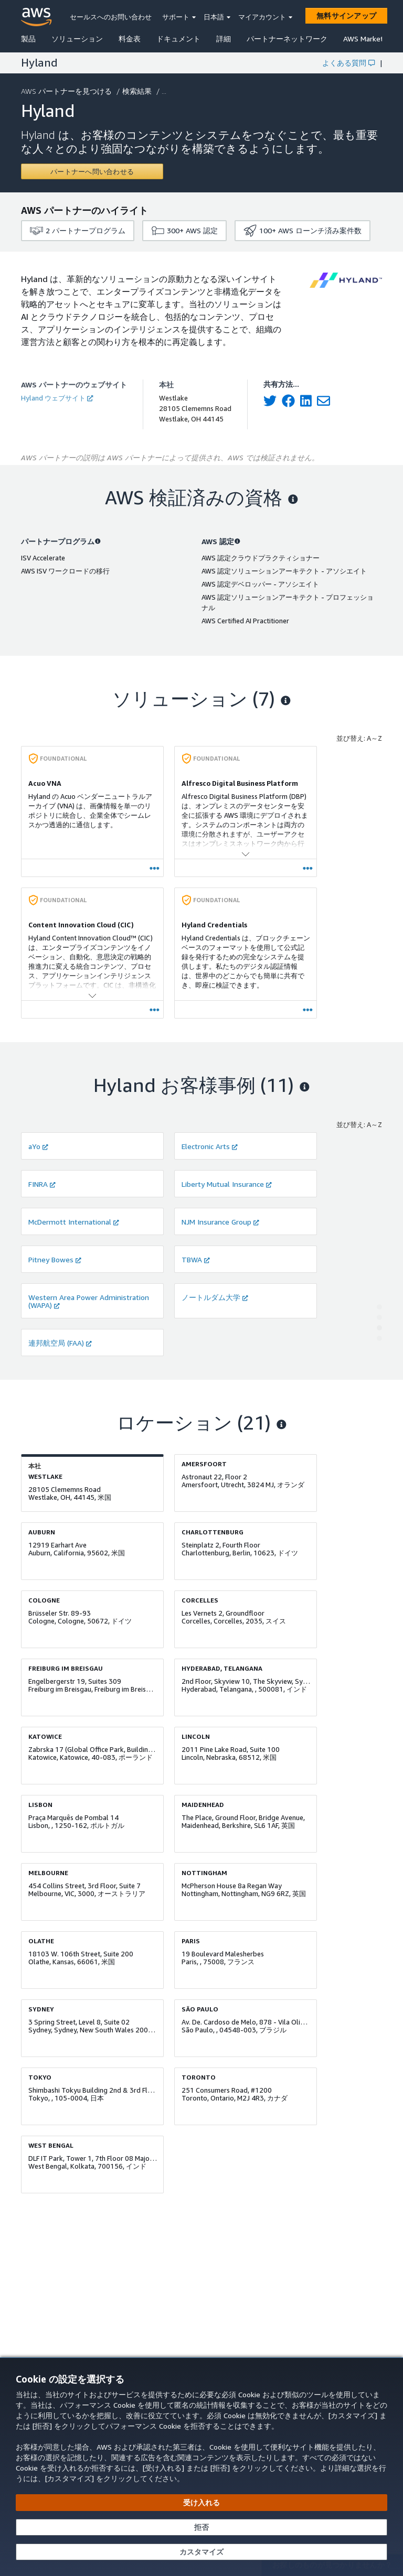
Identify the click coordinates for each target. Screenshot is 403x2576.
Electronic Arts (210, 1146)
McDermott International (73, 1221)
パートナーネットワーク (287, 38)
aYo (38, 1146)
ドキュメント (178, 38)
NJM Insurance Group (220, 1221)
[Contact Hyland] (92, 171)
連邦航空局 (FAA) (60, 1342)
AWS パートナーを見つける (67, 90)
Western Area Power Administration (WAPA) (88, 1301)
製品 (28, 38)
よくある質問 (348, 62)
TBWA (196, 1259)
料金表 (130, 38)
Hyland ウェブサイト (57, 398)
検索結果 (138, 90)
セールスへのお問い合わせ (111, 17)
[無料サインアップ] (346, 16)
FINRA (42, 1183)
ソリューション (77, 38)
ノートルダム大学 (215, 1297)
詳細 (223, 38)
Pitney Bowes (54, 1259)
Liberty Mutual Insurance (227, 1183)
